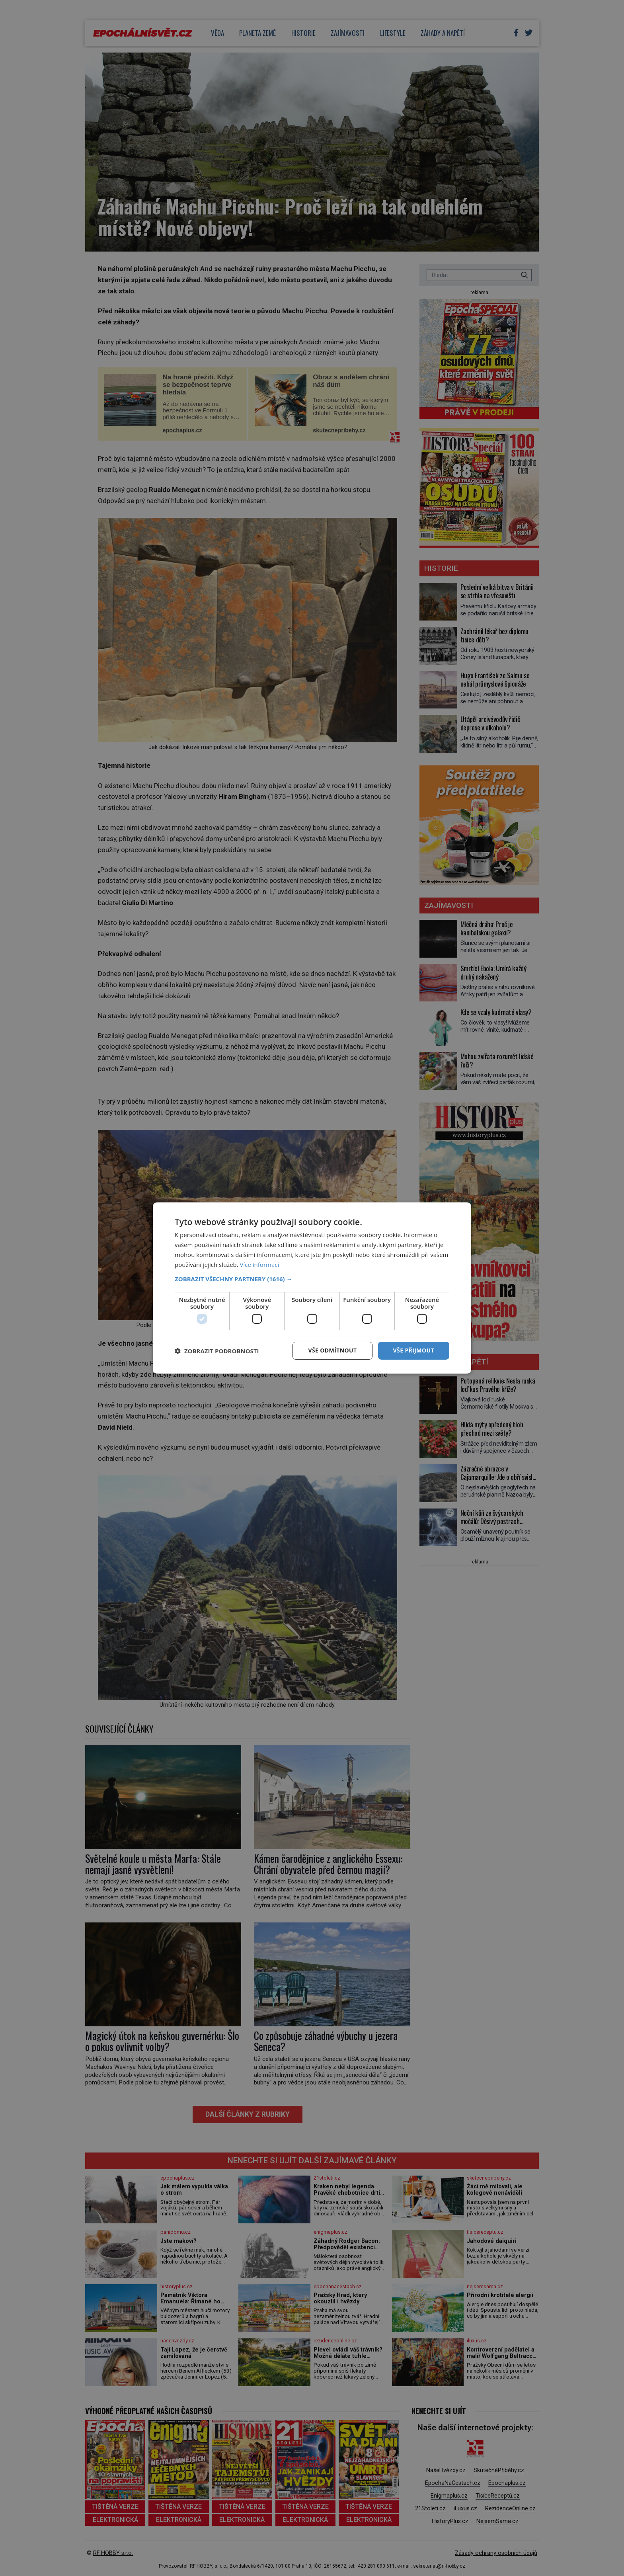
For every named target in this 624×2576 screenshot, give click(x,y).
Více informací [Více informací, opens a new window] (259, 1264)
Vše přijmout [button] (413, 1350)
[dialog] (312, 1288)
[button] (312, 1278)
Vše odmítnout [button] (332, 1350)
